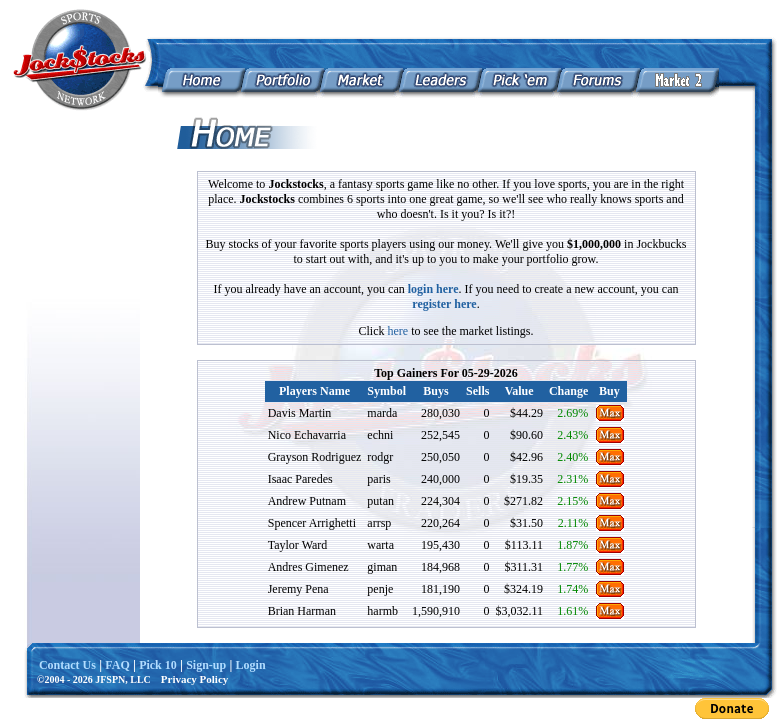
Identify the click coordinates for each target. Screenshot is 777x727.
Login (251, 665)
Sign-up (206, 665)
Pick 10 (158, 665)
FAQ (117, 665)
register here (444, 304)
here (398, 331)
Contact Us (67, 665)
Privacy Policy (195, 679)
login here (433, 289)
